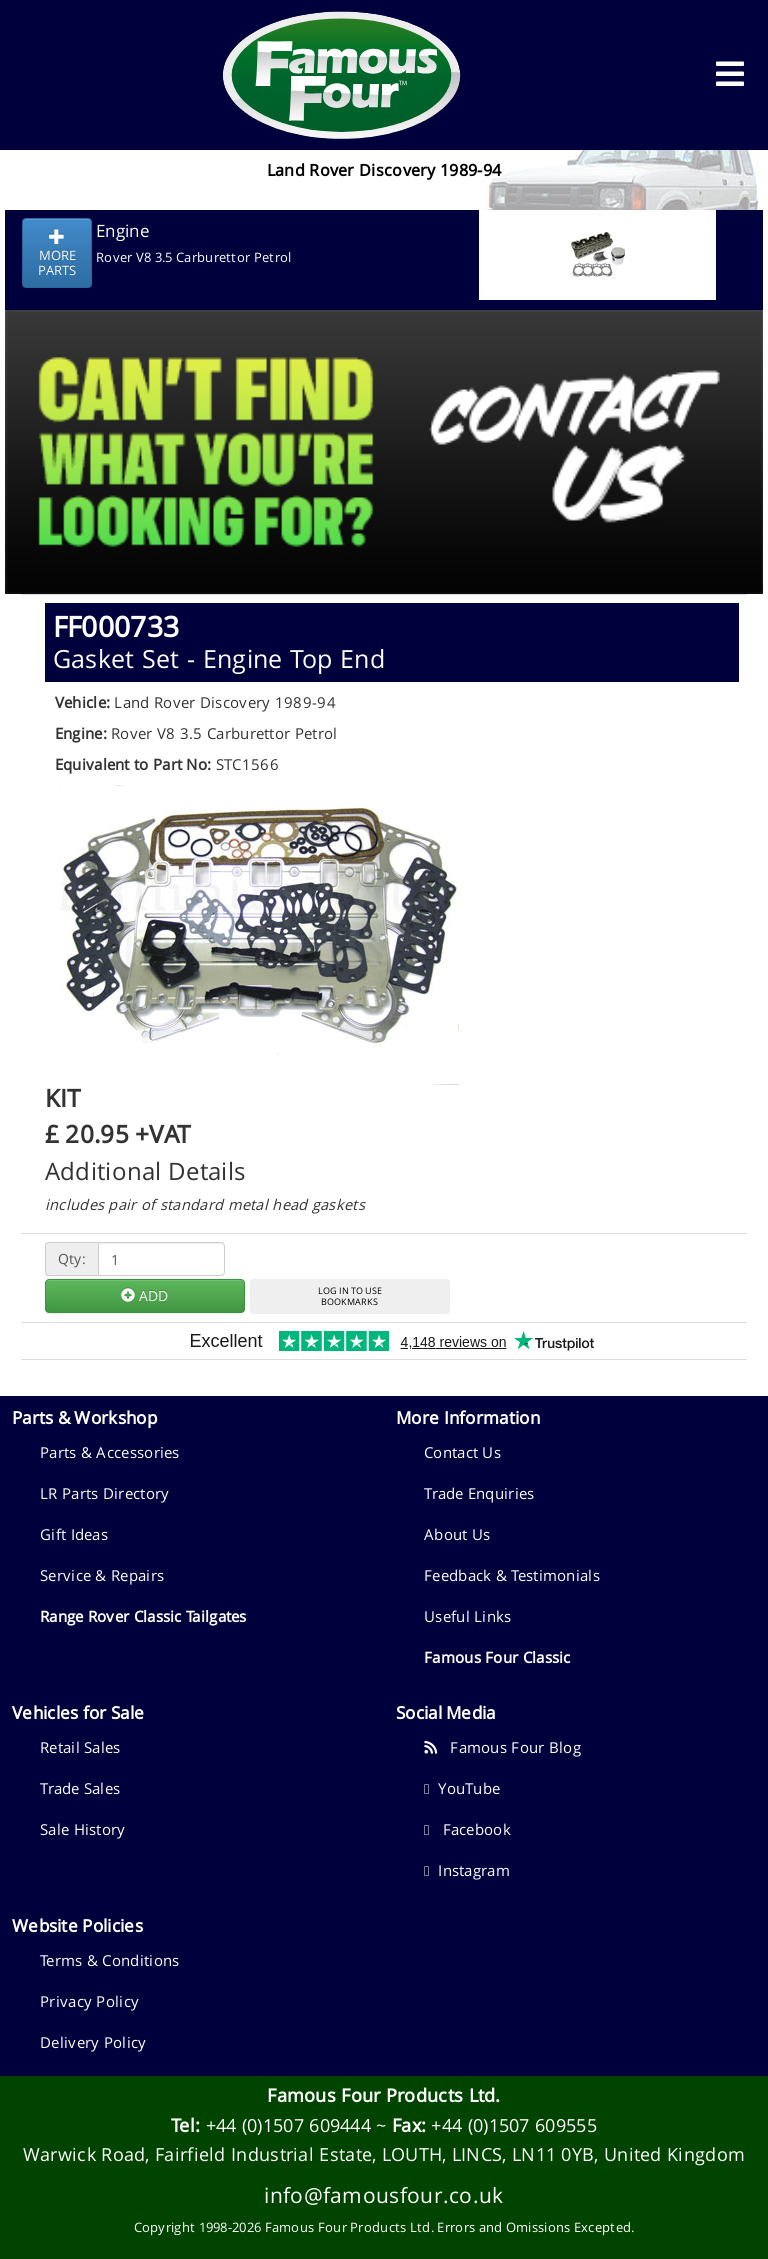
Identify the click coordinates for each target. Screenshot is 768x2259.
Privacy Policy (89, 2001)
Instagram (467, 1870)
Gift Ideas (74, 1534)
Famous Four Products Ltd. (384, 2095)
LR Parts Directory (104, 1493)
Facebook (467, 1829)
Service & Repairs (102, 1575)
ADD (144, 1295)
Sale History (83, 1829)
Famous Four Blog (502, 1747)
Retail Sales (80, 1747)
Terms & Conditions (109, 1960)
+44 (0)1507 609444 (288, 2125)
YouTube (462, 1788)
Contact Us (462, 1452)
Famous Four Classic (497, 1657)
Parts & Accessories (110, 1452)
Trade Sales (80, 1788)
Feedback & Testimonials (512, 1575)
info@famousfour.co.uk (383, 2194)
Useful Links (468, 1616)
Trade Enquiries (479, 1493)
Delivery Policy (93, 2042)
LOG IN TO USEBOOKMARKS (350, 1296)
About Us (457, 1534)
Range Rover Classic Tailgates (143, 1616)
